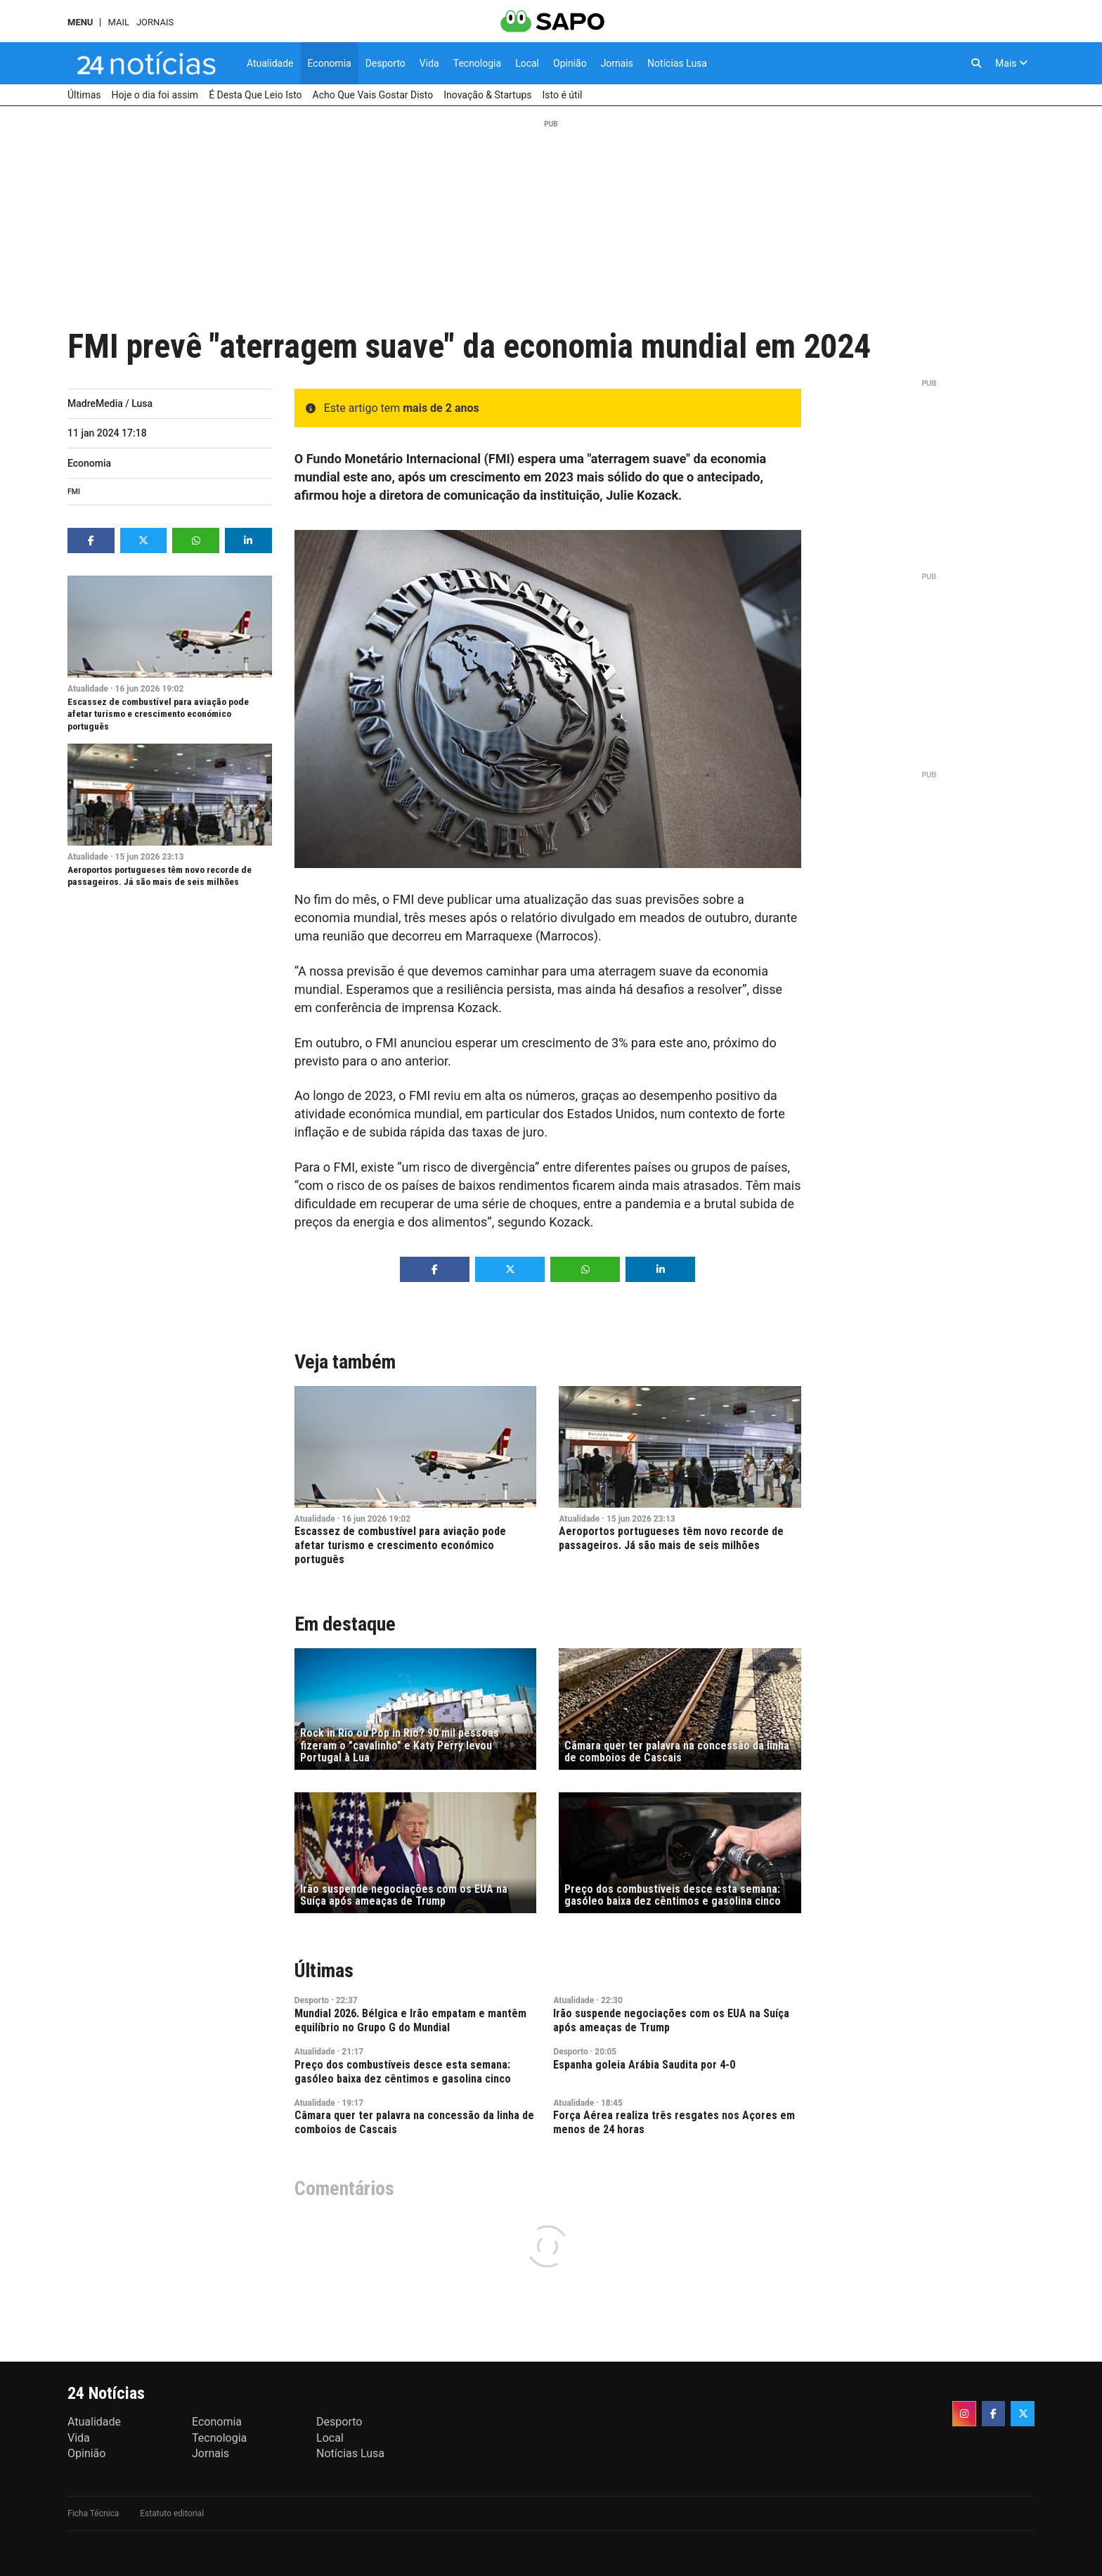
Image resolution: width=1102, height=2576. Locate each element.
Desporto (311, 2000)
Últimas (324, 1970)
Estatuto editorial (172, 2513)
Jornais (155, 22)
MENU (80, 22)
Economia (89, 463)
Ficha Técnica (93, 2513)
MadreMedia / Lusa (110, 403)
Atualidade (87, 689)
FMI (73, 491)
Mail (118, 22)
